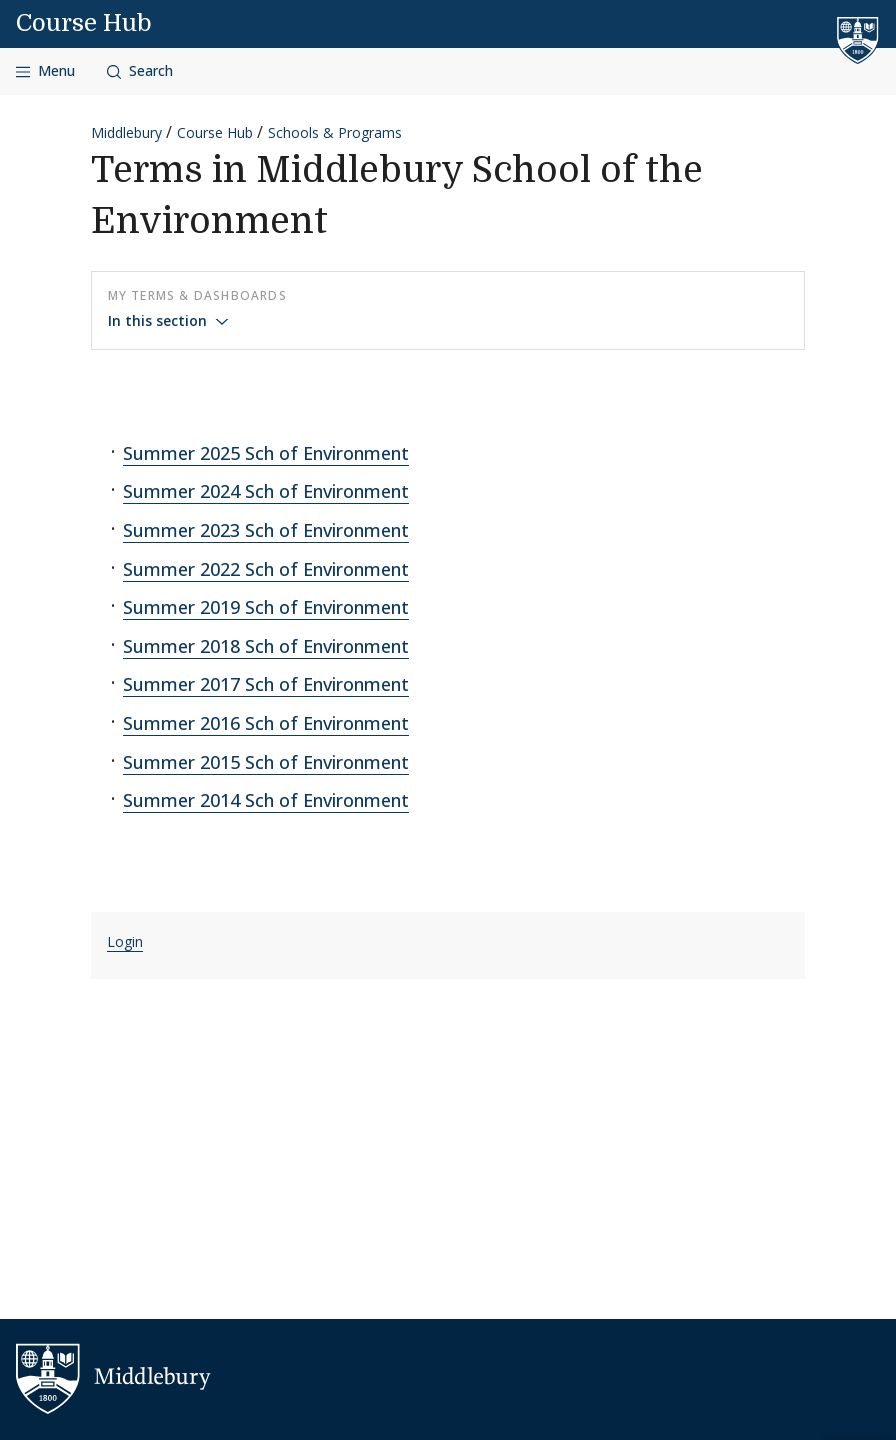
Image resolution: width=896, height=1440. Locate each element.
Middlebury (126, 132)
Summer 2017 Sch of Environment (266, 684)
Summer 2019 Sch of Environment (266, 607)
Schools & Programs (335, 132)
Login (125, 941)
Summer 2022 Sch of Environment (266, 569)
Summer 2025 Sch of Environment (266, 453)
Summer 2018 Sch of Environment (266, 646)
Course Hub (84, 23)
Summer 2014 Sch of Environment (266, 800)
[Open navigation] (45, 71)
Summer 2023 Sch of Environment (266, 530)
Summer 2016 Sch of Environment (266, 723)
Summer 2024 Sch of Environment (266, 491)
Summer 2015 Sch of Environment (266, 762)
